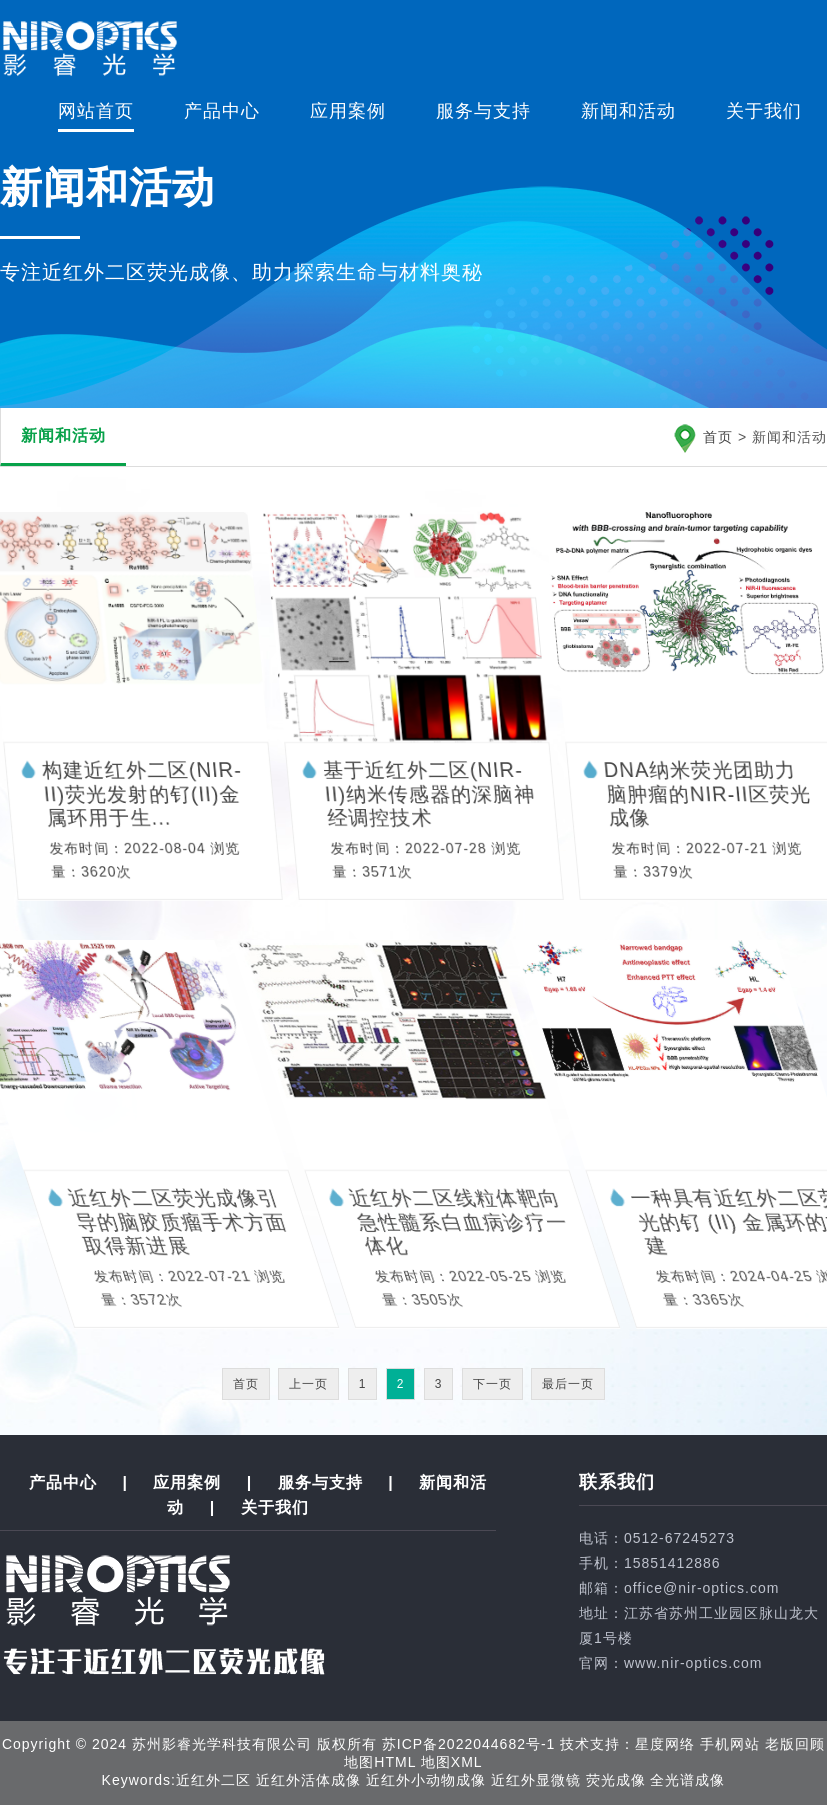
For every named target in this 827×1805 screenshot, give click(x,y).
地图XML (452, 1762)
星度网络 (665, 1744)
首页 (718, 437)
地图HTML (380, 1762)
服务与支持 (483, 111)
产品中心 (222, 111)
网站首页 (96, 111)
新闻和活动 (628, 111)
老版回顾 (795, 1744)
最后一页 (568, 1384)
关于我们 (764, 111)
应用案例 (348, 111)
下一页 (492, 1384)
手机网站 (730, 1744)
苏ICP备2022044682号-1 (469, 1744)
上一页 (308, 1384)
